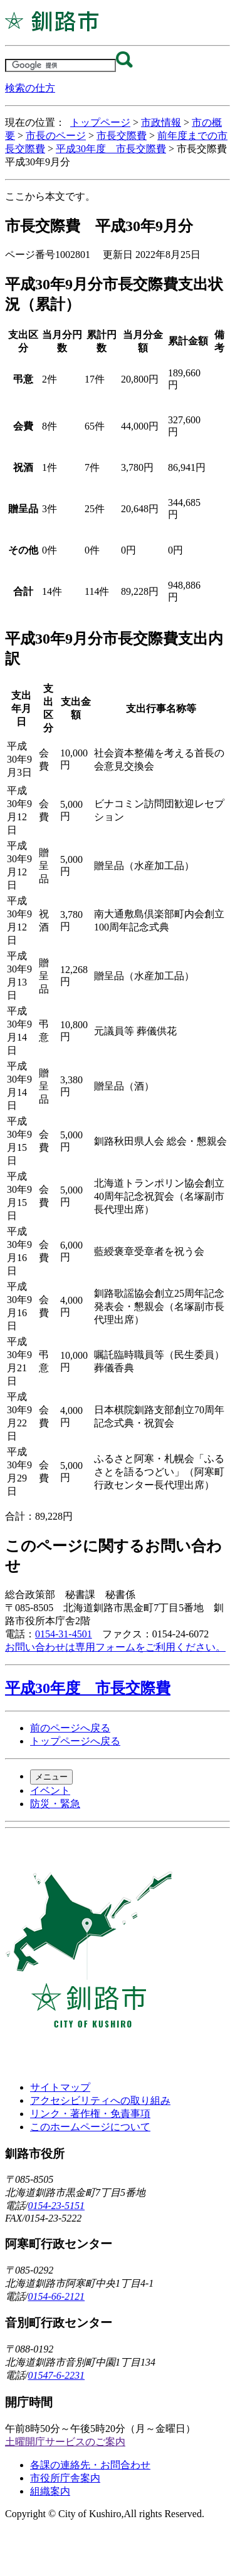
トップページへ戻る (75, 1741)
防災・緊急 (55, 1803)
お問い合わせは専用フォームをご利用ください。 (115, 1647)
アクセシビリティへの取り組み (100, 2100)
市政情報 (161, 122)
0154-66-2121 (56, 2296)
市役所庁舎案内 (65, 2478)
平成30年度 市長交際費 (111, 148)
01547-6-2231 (56, 2375)
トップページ (100, 122)
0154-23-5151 (56, 2205)
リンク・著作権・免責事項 (90, 2113)
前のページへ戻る (70, 1728)
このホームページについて (90, 2126)
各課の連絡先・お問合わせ (90, 2465)
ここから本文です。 (50, 196)
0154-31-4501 (63, 1634)
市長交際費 (122, 135)
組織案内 (50, 2491)
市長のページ (56, 135)
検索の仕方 (30, 88)
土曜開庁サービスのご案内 (65, 2441)
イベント (50, 1790)
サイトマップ (60, 2087)
